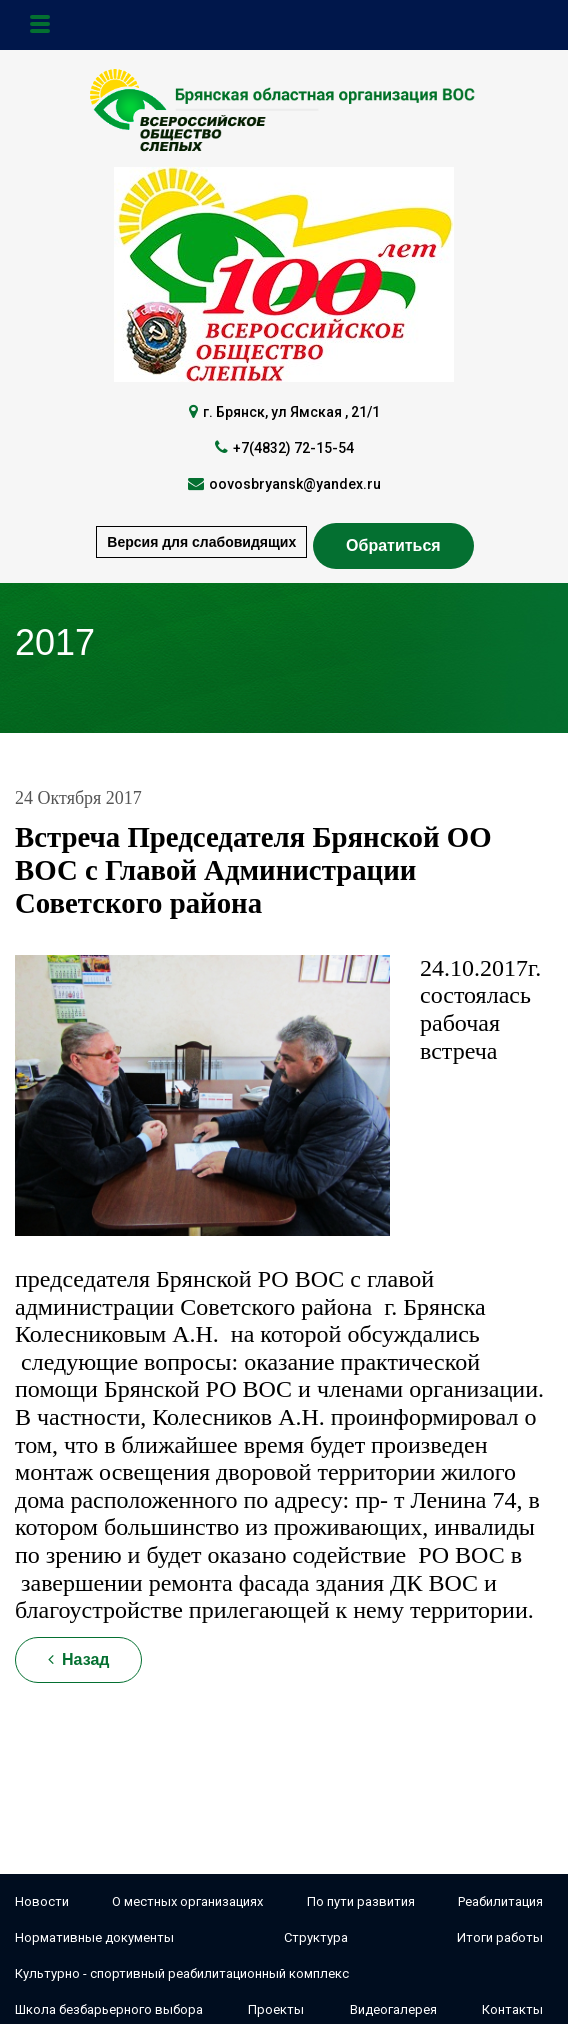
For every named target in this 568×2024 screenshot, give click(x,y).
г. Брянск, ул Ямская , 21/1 (291, 412)
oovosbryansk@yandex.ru (295, 484)
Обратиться (393, 545)
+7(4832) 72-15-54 (293, 448)
